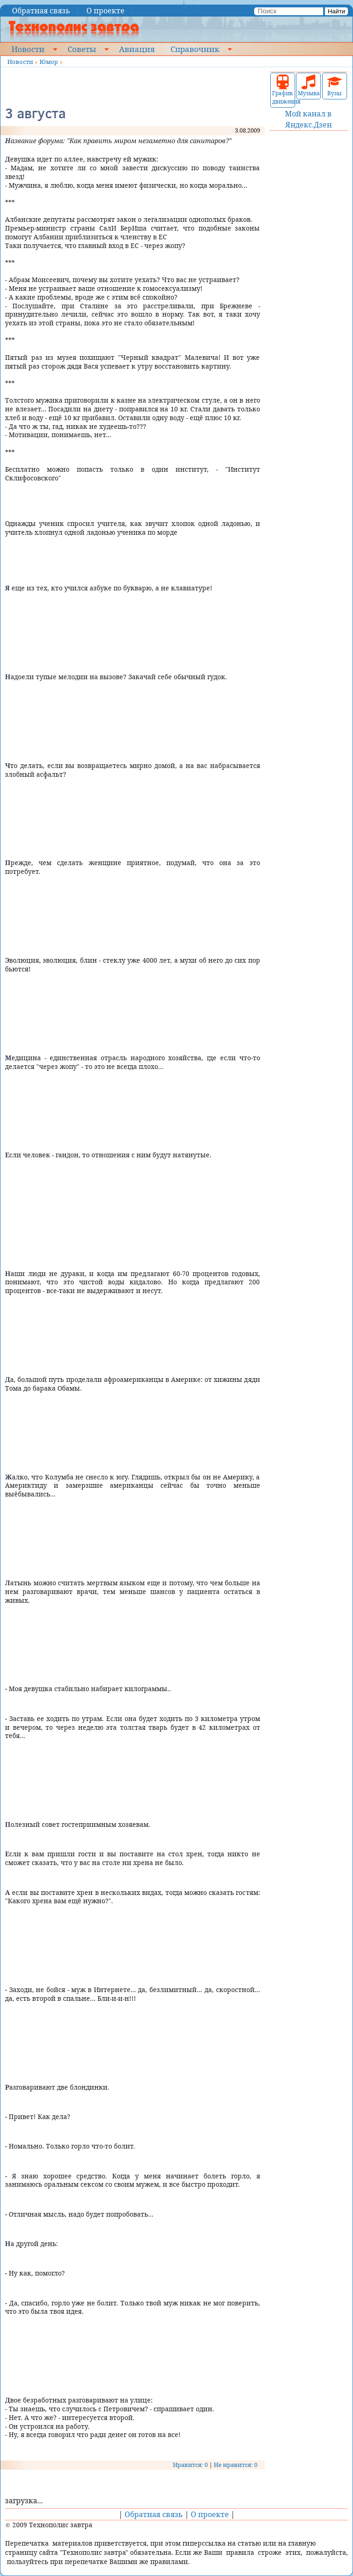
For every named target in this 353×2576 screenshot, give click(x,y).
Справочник (195, 48)
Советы (82, 48)
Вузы (334, 86)
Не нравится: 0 (235, 2464)
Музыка (308, 86)
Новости (28, 48)
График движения (282, 90)
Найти (336, 11)
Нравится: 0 (190, 2464)
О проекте (105, 11)
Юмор (49, 62)
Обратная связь (41, 11)
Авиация (136, 48)
